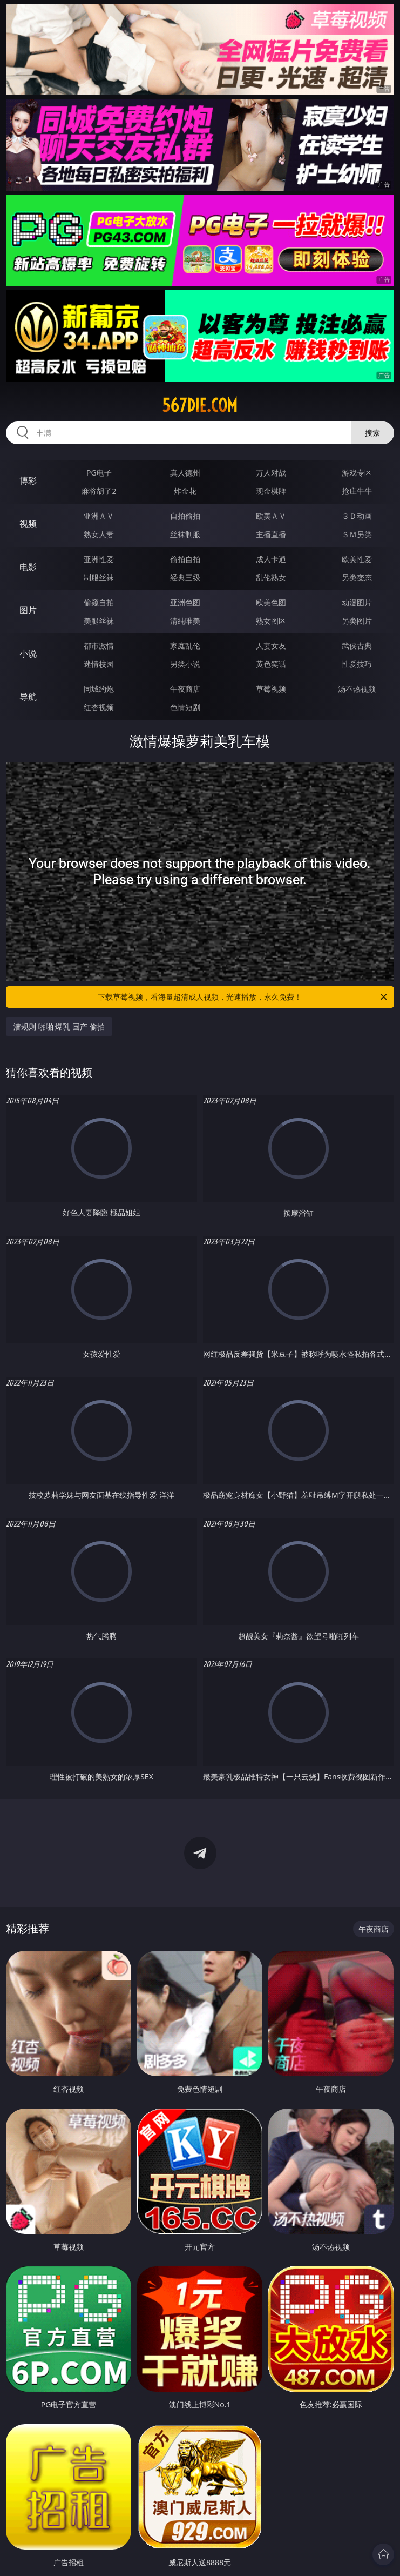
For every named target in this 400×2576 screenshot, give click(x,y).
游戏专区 (357, 472)
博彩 (28, 480)
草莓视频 (271, 689)
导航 (28, 696)
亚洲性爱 (99, 559)
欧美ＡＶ (271, 516)
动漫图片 (357, 602)
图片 (28, 610)
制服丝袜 (99, 577)
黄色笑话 (271, 664)
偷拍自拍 (185, 559)
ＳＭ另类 (357, 534)
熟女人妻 (99, 534)
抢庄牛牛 (357, 491)
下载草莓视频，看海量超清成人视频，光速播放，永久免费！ (243, 997)
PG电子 (99, 472)
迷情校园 (99, 664)
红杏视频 (99, 707)
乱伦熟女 (271, 577)
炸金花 (185, 491)
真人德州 (185, 472)
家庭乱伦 (185, 645)
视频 (28, 524)
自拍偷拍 (185, 516)
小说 (28, 653)
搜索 (372, 432)
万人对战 (271, 472)
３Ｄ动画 (357, 516)
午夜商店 (185, 689)
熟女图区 (271, 620)
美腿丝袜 (99, 620)
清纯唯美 (185, 620)
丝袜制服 (185, 534)
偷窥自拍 (99, 602)
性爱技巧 (357, 664)
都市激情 (99, 645)
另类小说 (185, 664)
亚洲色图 (185, 602)
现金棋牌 (271, 491)
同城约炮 (99, 689)
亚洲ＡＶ (99, 516)
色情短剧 (185, 707)
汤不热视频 (357, 689)
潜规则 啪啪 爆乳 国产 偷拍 (59, 1026)
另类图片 (357, 620)
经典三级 (185, 577)
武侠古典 (357, 645)
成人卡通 (271, 559)
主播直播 (271, 534)
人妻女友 (271, 645)
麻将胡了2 (99, 491)
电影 (28, 567)
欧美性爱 (357, 559)
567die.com (200, 405)
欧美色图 (271, 602)
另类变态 (357, 577)
